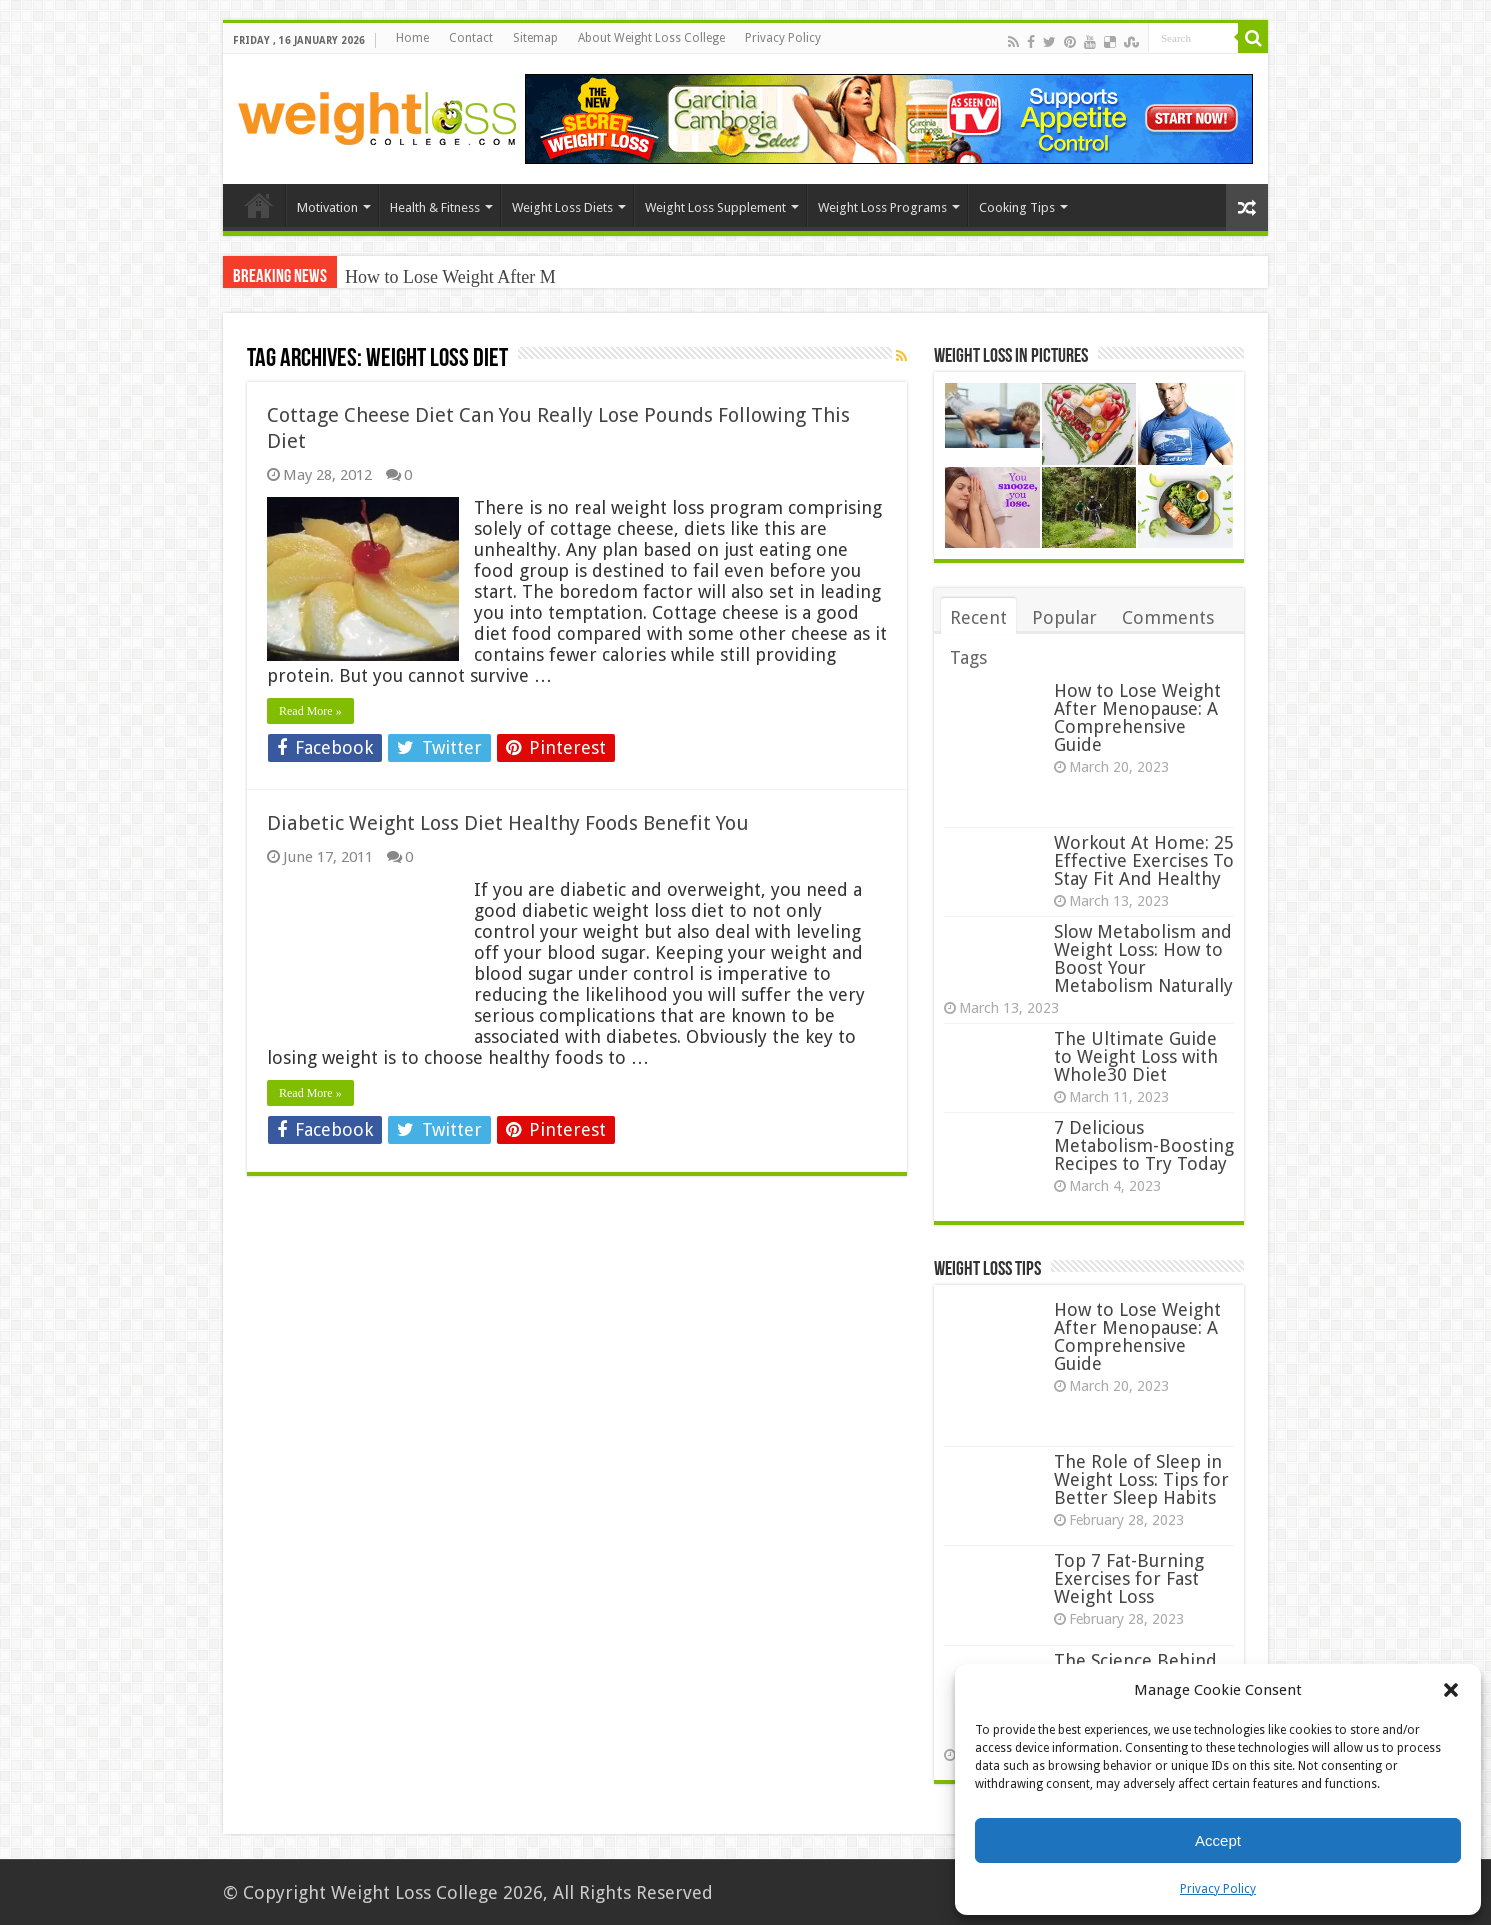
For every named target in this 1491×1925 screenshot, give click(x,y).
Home (412, 38)
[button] (1451, 1690)
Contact (471, 38)
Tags (968, 657)
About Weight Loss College (651, 38)
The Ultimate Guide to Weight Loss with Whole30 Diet (1136, 1056)
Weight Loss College (414, 1892)
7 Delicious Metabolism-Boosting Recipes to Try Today (1144, 1145)
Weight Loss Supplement (715, 207)
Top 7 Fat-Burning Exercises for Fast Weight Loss (1129, 1578)
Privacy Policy (1218, 1889)
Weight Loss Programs (882, 207)
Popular (1064, 617)
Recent (978, 617)
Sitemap (535, 38)
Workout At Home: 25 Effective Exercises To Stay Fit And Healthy (1144, 860)
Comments (1168, 617)
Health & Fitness (435, 207)
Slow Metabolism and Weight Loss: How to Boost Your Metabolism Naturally (1143, 958)
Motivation (327, 207)
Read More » (310, 711)
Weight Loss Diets (562, 207)
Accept (1218, 1840)
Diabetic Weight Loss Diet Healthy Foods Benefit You (508, 823)
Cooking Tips (1017, 207)
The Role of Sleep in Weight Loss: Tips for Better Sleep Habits (1141, 1479)
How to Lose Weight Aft (433, 277)
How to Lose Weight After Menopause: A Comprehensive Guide (1137, 717)
